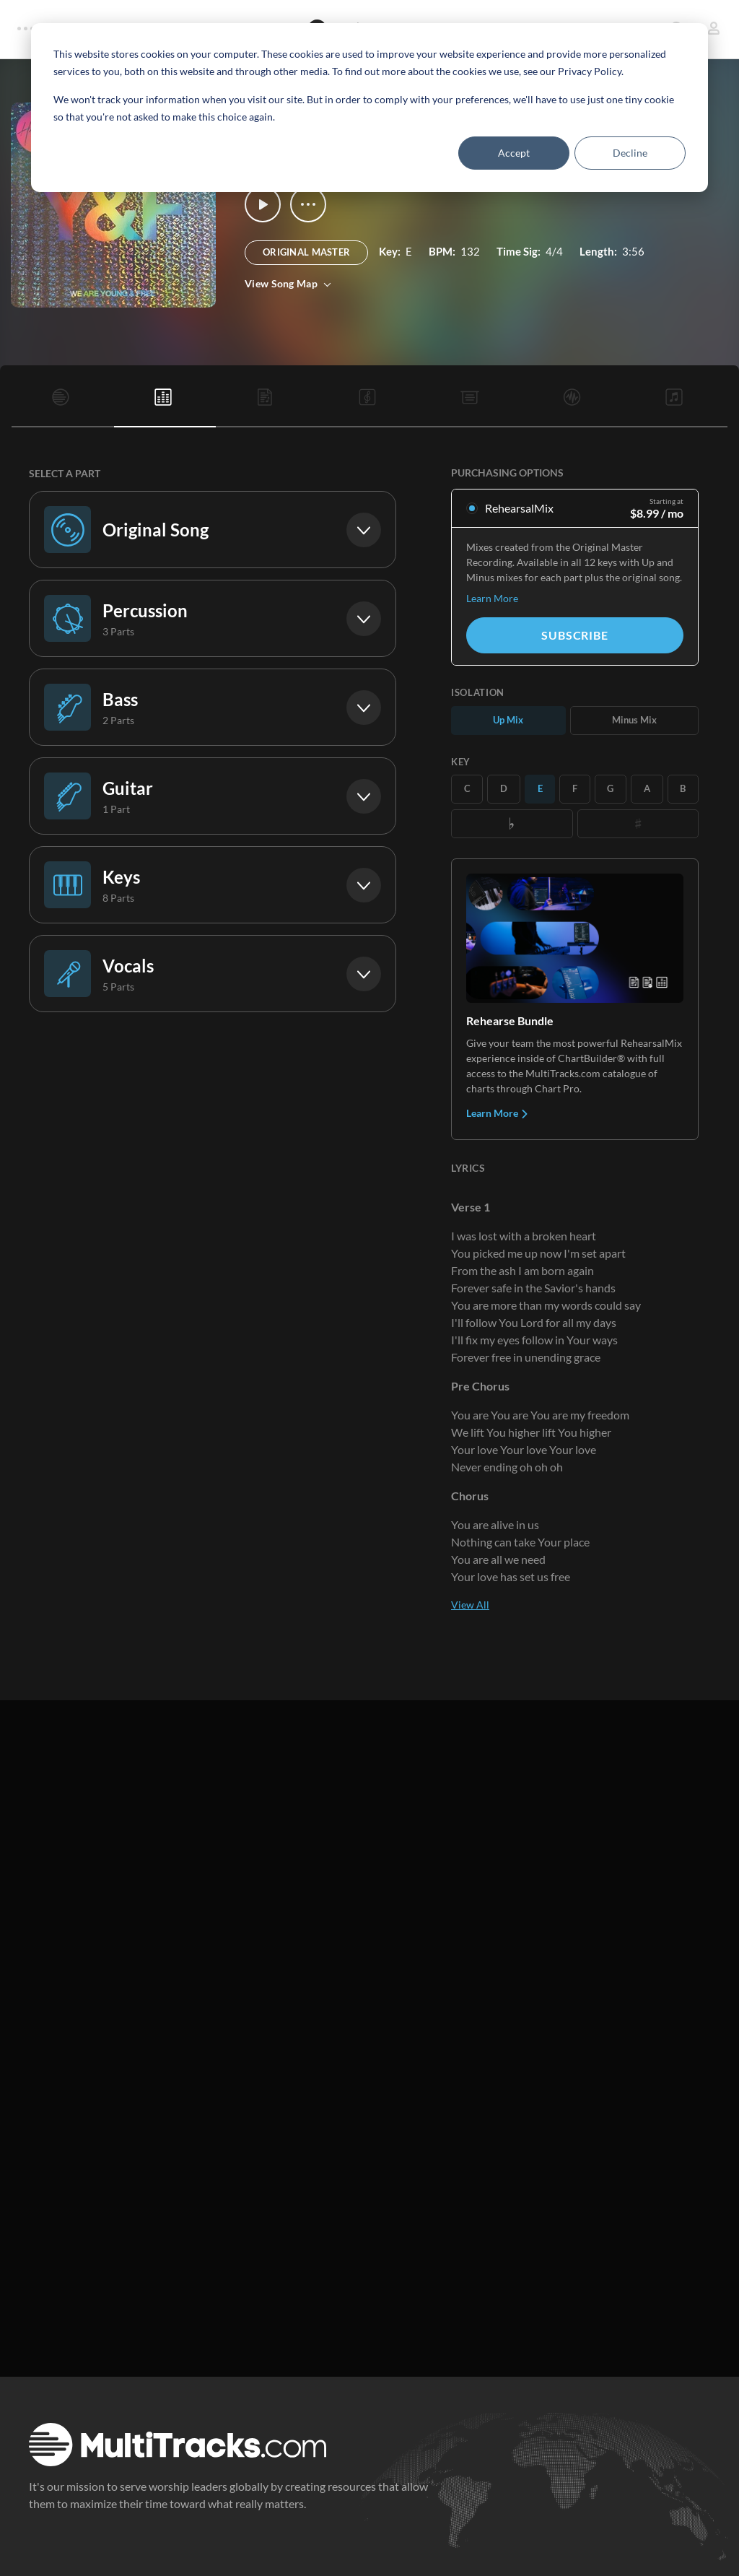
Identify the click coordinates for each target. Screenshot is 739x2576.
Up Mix (508, 720)
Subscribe (574, 635)
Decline (630, 153)
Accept (514, 153)
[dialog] (369, 107)
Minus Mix (634, 720)
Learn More (492, 598)
